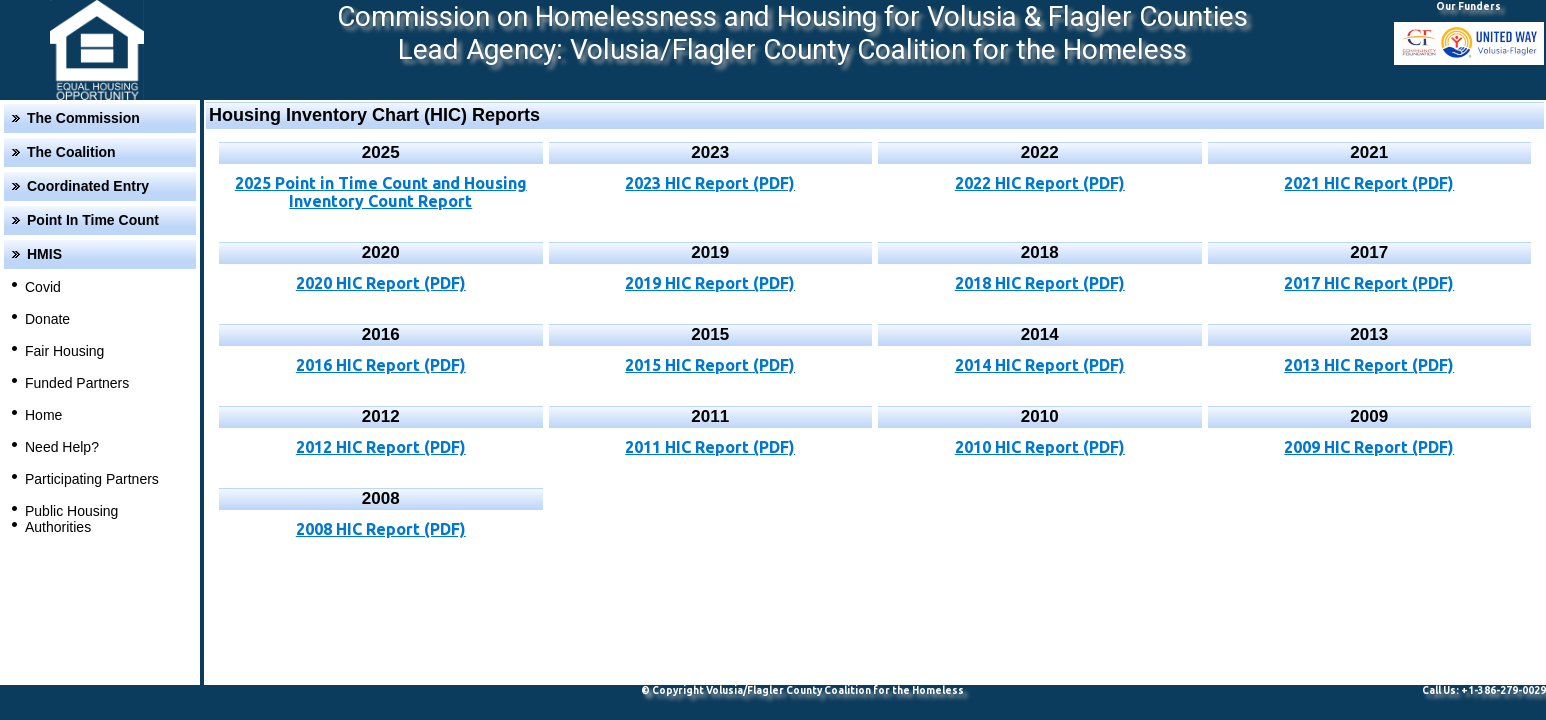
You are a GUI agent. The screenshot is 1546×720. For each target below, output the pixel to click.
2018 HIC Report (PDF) (1040, 283)
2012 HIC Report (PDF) (381, 447)
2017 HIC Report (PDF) (1369, 283)
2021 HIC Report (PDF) (1369, 183)
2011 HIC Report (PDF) (710, 447)
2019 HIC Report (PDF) (710, 283)
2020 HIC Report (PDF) (381, 283)
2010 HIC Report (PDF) (1040, 447)
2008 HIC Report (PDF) (381, 529)
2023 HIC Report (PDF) (710, 183)
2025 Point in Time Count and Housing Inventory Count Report (381, 192)
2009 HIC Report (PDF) (1369, 447)
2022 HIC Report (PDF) (1040, 183)
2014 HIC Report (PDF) (1040, 365)
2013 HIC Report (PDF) (1369, 365)
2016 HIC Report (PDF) (381, 365)
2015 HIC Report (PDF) (710, 365)
